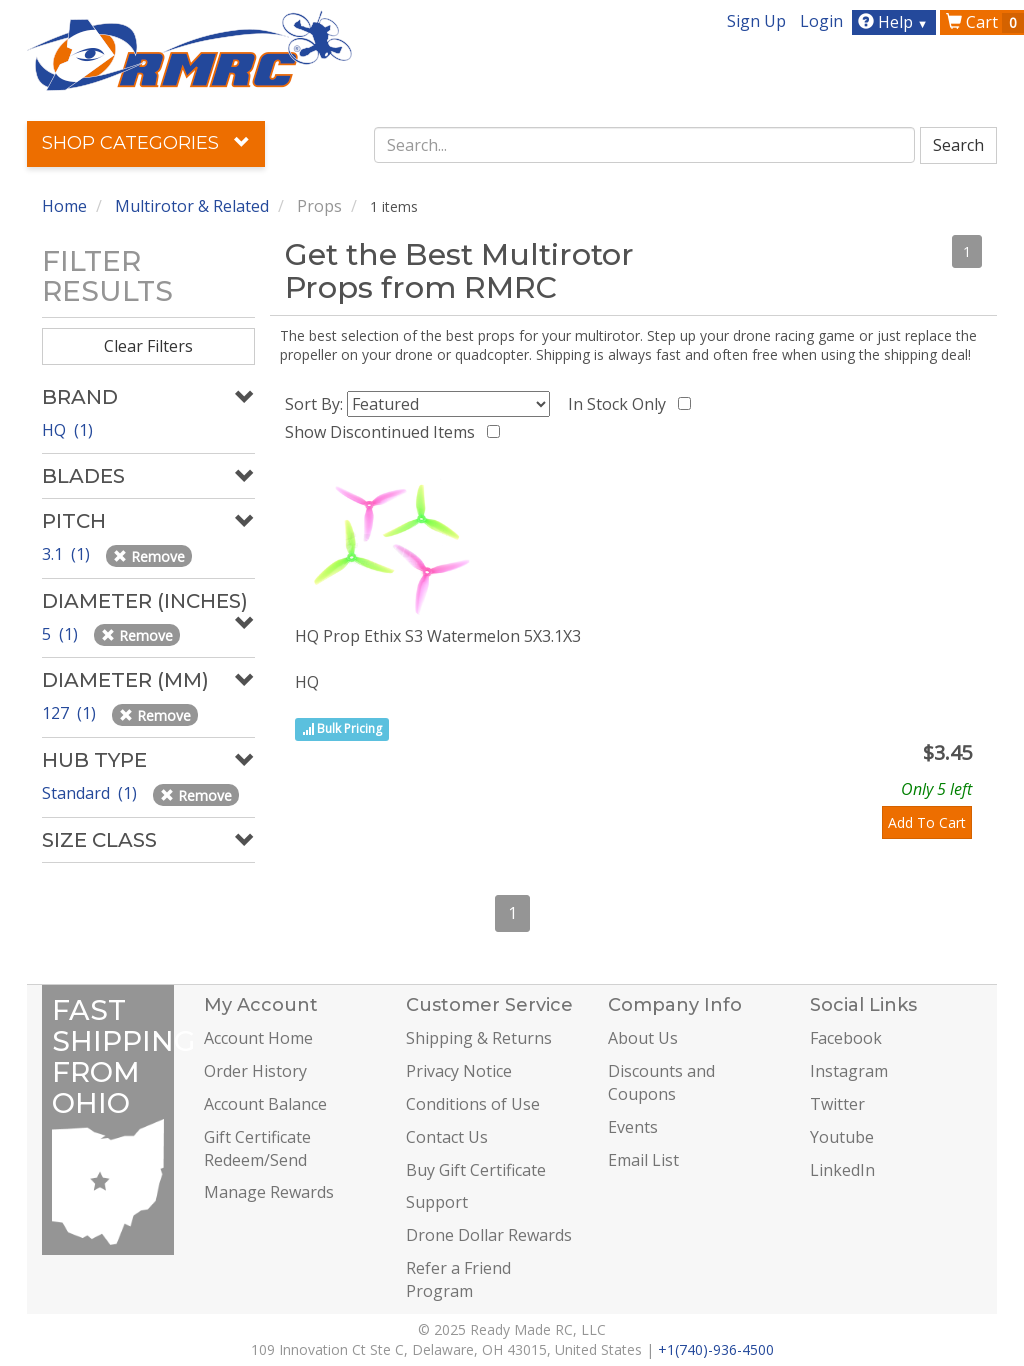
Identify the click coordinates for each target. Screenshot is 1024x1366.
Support (437, 1202)
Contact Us (447, 1137)
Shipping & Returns (479, 1038)
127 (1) (71, 713)
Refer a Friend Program (458, 1279)
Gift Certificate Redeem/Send (257, 1148)
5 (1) (62, 634)
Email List (643, 1160)
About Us (643, 1038)
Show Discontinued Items (384, 432)
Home (64, 206)
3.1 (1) (68, 554)
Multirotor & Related (192, 206)
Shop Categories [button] (146, 143)
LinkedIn (842, 1170)
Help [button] (895, 22)
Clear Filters (148, 346)
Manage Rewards (269, 1192)
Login (821, 21)
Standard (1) (91, 793)
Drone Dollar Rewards (489, 1235)
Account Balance (265, 1104)
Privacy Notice (459, 1071)
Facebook (846, 1038)
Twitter (837, 1104)
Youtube (842, 1137)
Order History (255, 1071)
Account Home (258, 1038)
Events (633, 1127)
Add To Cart (927, 822)
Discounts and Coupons (661, 1082)
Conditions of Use (473, 1104)
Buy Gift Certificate (476, 1170)
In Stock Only (621, 404)
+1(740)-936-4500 (716, 1349)
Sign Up (756, 21)
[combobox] (644, 145)
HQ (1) (67, 430)
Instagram (849, 1071)
